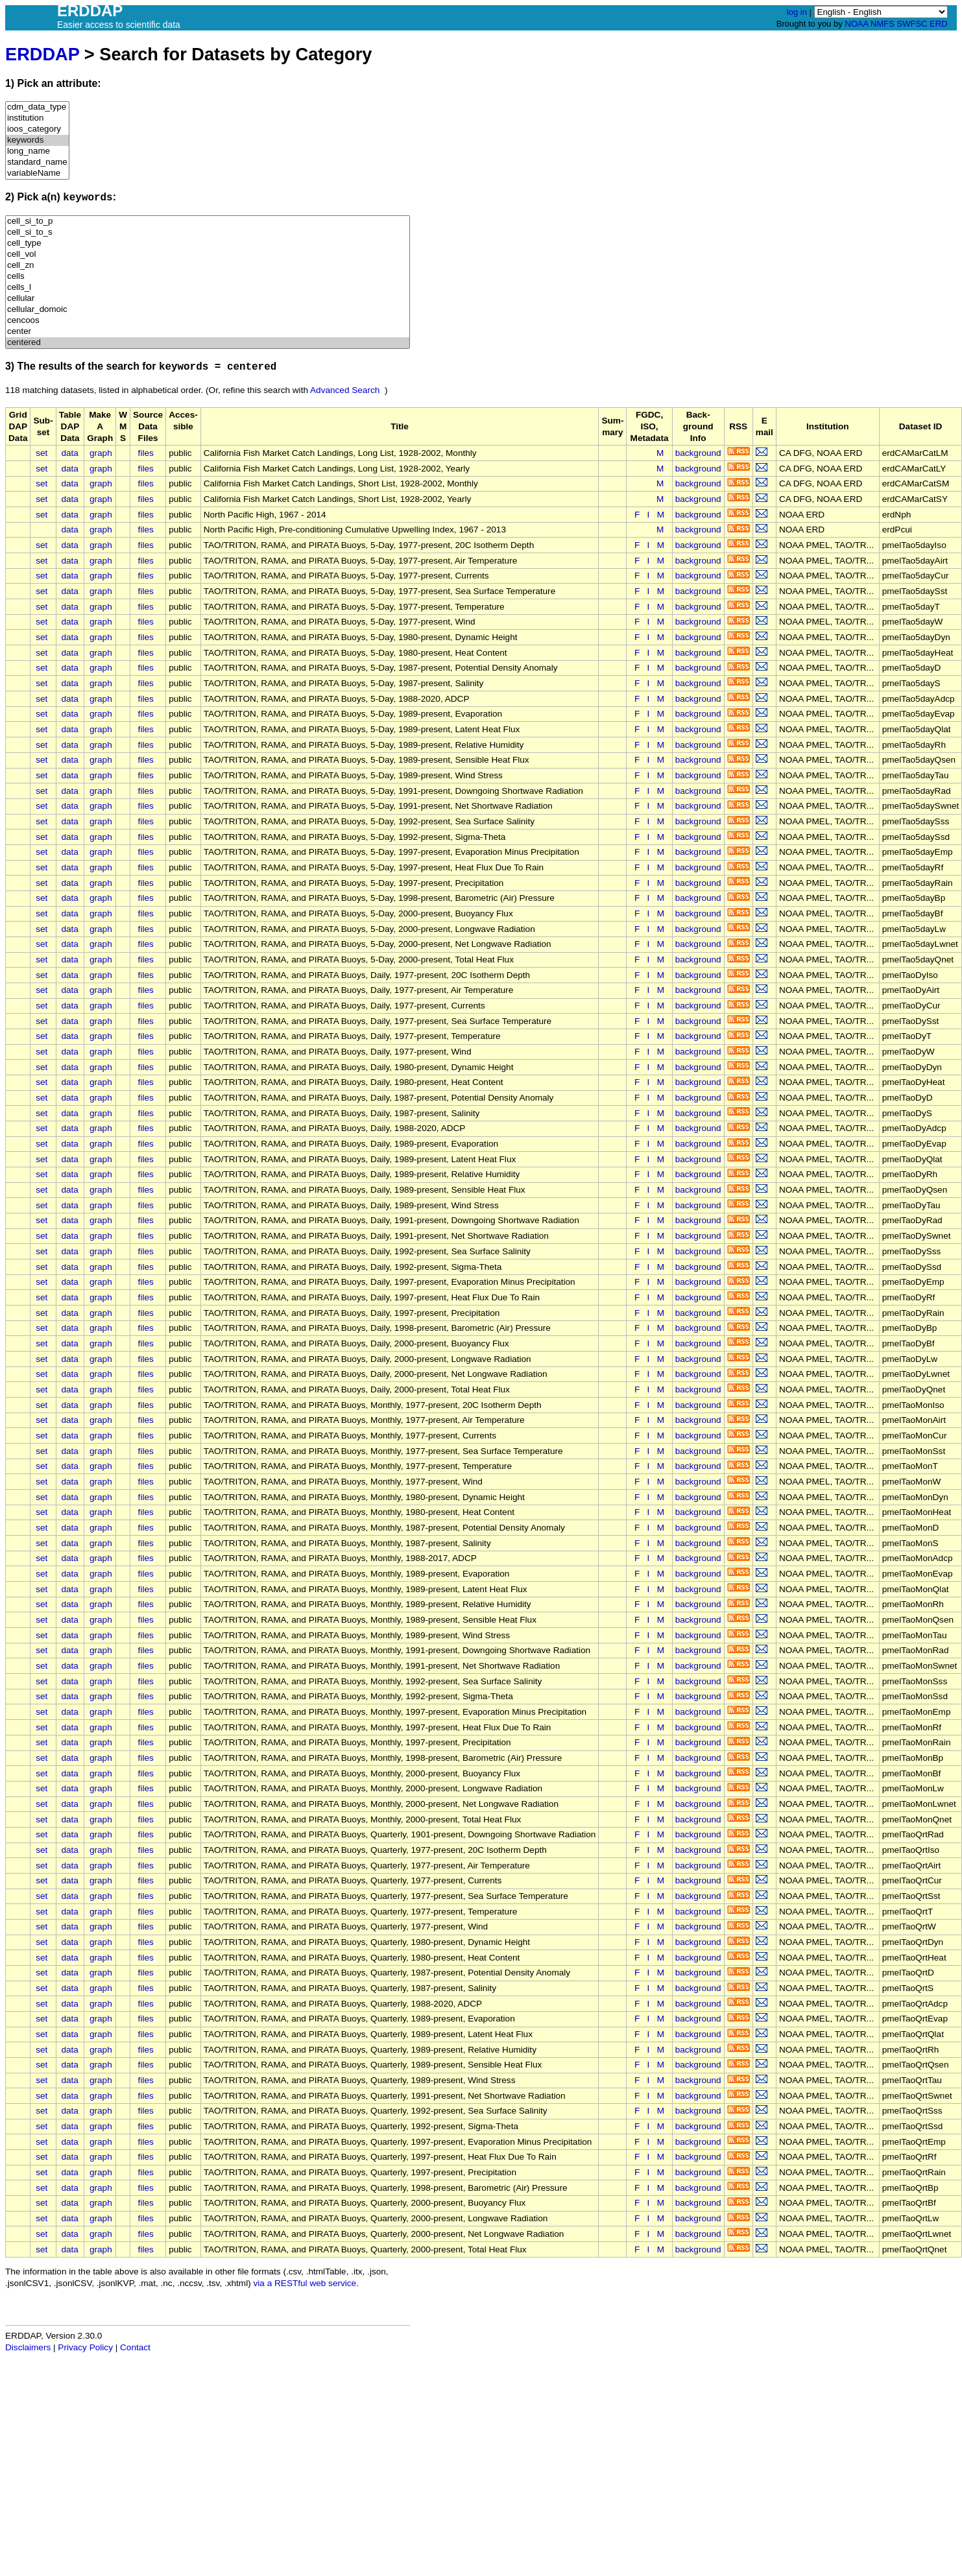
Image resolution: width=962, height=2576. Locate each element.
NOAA (856, 24)
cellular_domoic (207, 309)
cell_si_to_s (207, 232)
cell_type (207, 243)
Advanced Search (344, 390)
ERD (938, 24)
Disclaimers (28, 2347)
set (41, 453)
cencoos (207, 320)
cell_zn (207, 265)
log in (797, 12)
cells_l (207, 287)
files (146, 453)
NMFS (883, 24)
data (69, 453)
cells (207, 276)
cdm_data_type (37, 107)
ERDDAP (42, 54)
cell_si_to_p (207, 221)
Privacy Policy (85, 2347)
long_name (37, 151)
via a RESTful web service (305, 2283)
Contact (135, 2347)
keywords (37, 140)
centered (207, 342)
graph (101, 453)
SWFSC (912, 24)
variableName (37, 173)
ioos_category (37, 129)
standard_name (37, 162)
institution (37, 118)
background (698, 453)
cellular (207, 298)
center (207, 331)
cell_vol (207, 254)
